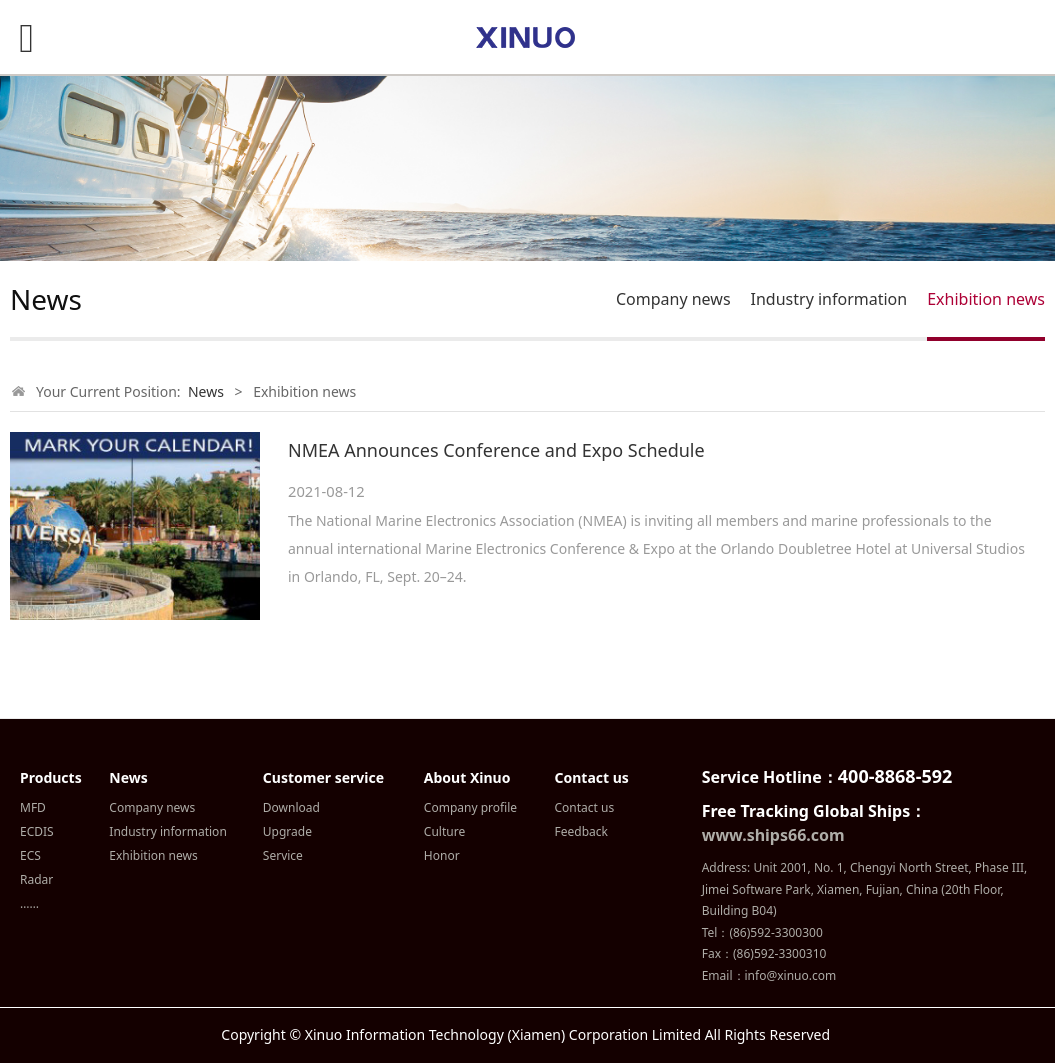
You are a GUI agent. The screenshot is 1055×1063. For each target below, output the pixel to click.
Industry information (829, 299)
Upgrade (287, 831)
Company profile (470, 807)
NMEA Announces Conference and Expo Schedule (496, 450)
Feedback (581, 831)
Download (291, 807)
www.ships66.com (773, 835)
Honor (442, 855)
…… (29, 903)
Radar (36, 879)
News (206, 391)
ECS (30, 855)
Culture (444, 831)
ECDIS (37, 831)
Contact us (585, 807)
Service (283, 855)
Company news (673, 299)
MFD (33, 807)
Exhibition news (986, 299)
